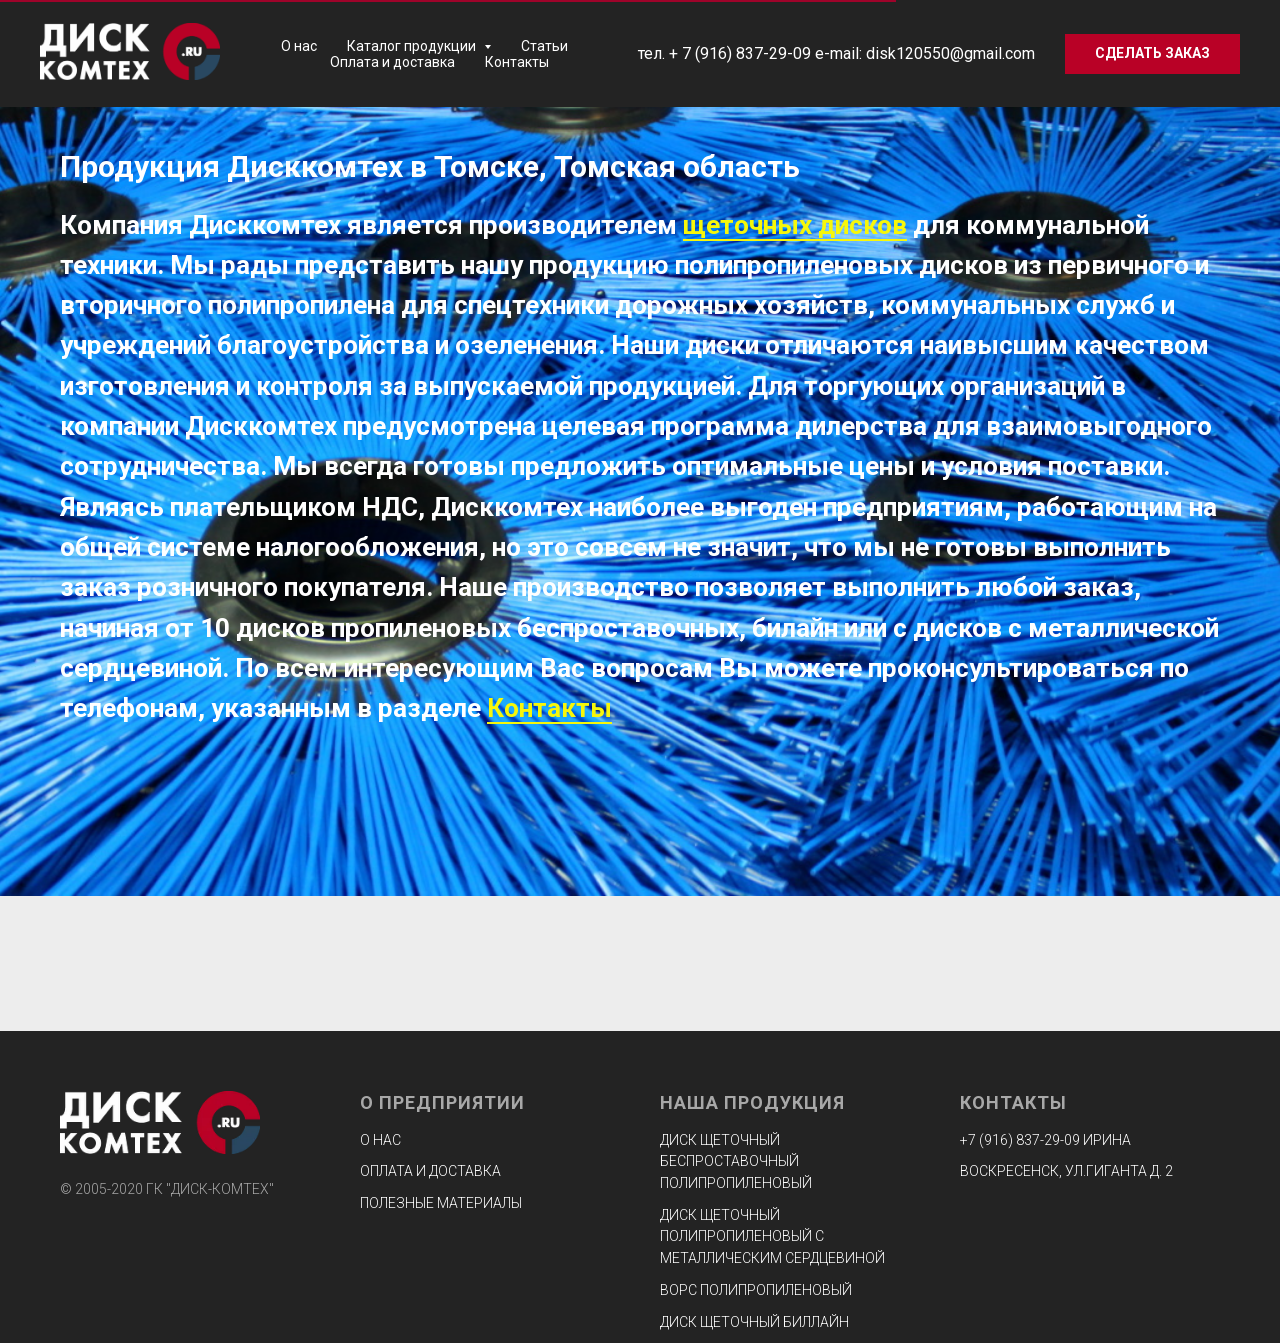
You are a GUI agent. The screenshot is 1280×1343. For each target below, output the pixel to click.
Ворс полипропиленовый (756, 1290)
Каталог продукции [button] (413, 46)
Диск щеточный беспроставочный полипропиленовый (736, 1161)
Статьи (544, 46)
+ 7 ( (684, 53)
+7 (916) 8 (992, 1140)
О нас (299, 46)
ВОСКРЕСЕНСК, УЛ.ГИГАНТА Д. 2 (1066, 1171)
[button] (1152, 54)
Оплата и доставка (392, 62)
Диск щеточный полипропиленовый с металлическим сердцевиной (772, 1236)
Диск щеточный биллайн (754, 1322)
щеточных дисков (795, 225)
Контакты (517, 62)
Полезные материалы (441, 1203)
